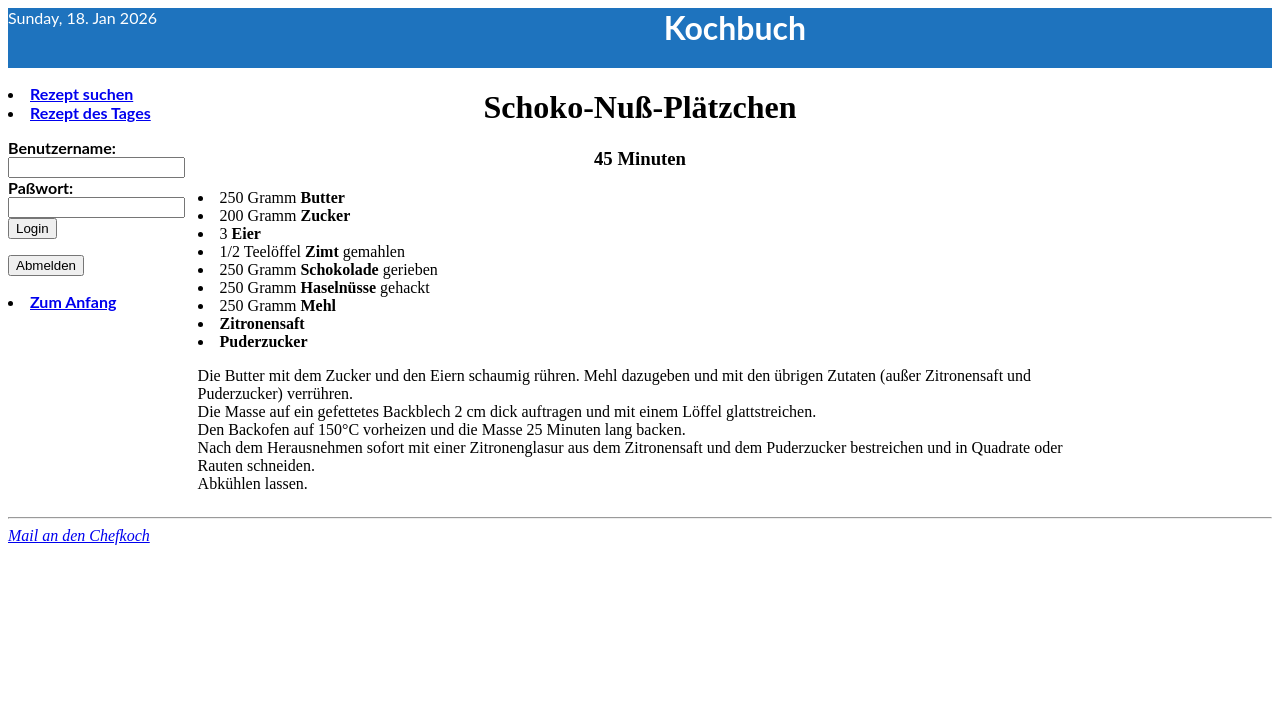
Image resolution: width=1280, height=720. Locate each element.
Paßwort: (40, 187)
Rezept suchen (81, 93)
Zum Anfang (73, 301)
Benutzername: (62, 147)
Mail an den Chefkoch (79, 535)
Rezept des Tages (90, 112)
